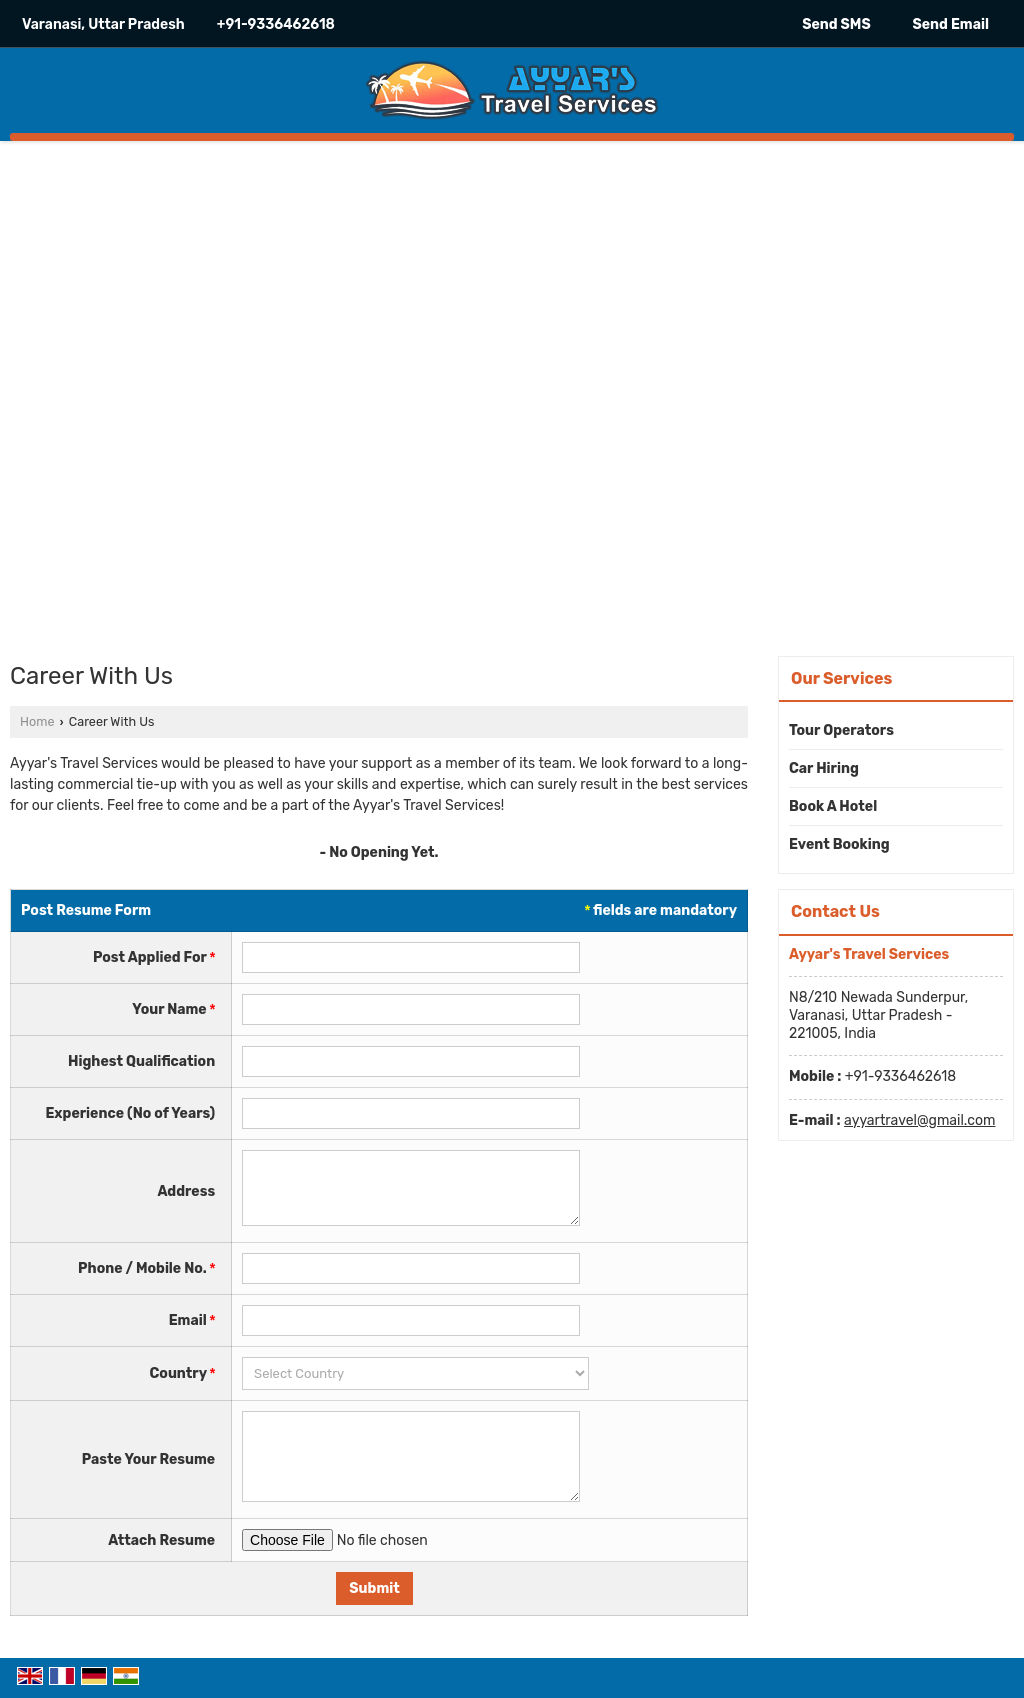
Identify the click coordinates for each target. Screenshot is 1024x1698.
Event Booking (839, 844)
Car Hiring (824, 768)
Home (37, 721)
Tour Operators (841, 730)
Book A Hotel (833, 806)
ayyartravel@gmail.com (919, 1120)
